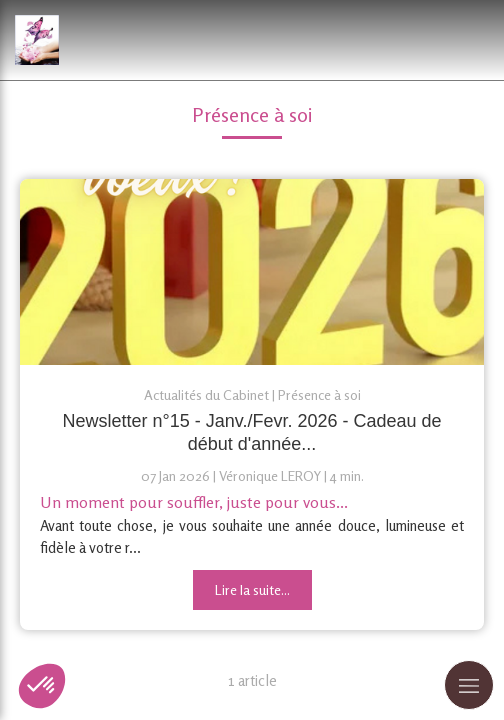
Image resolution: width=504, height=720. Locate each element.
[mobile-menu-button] (469, 685)
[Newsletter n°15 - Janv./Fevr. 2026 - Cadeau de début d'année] (252, 272)
